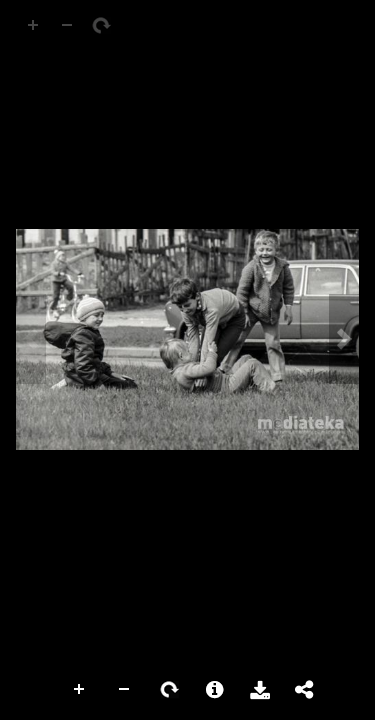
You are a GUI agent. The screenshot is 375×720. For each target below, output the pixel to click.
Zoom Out (125, 690)
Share (305, 690)
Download (260, 690)
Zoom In (80, 690)
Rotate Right (170, 690)
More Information (215, 690)
